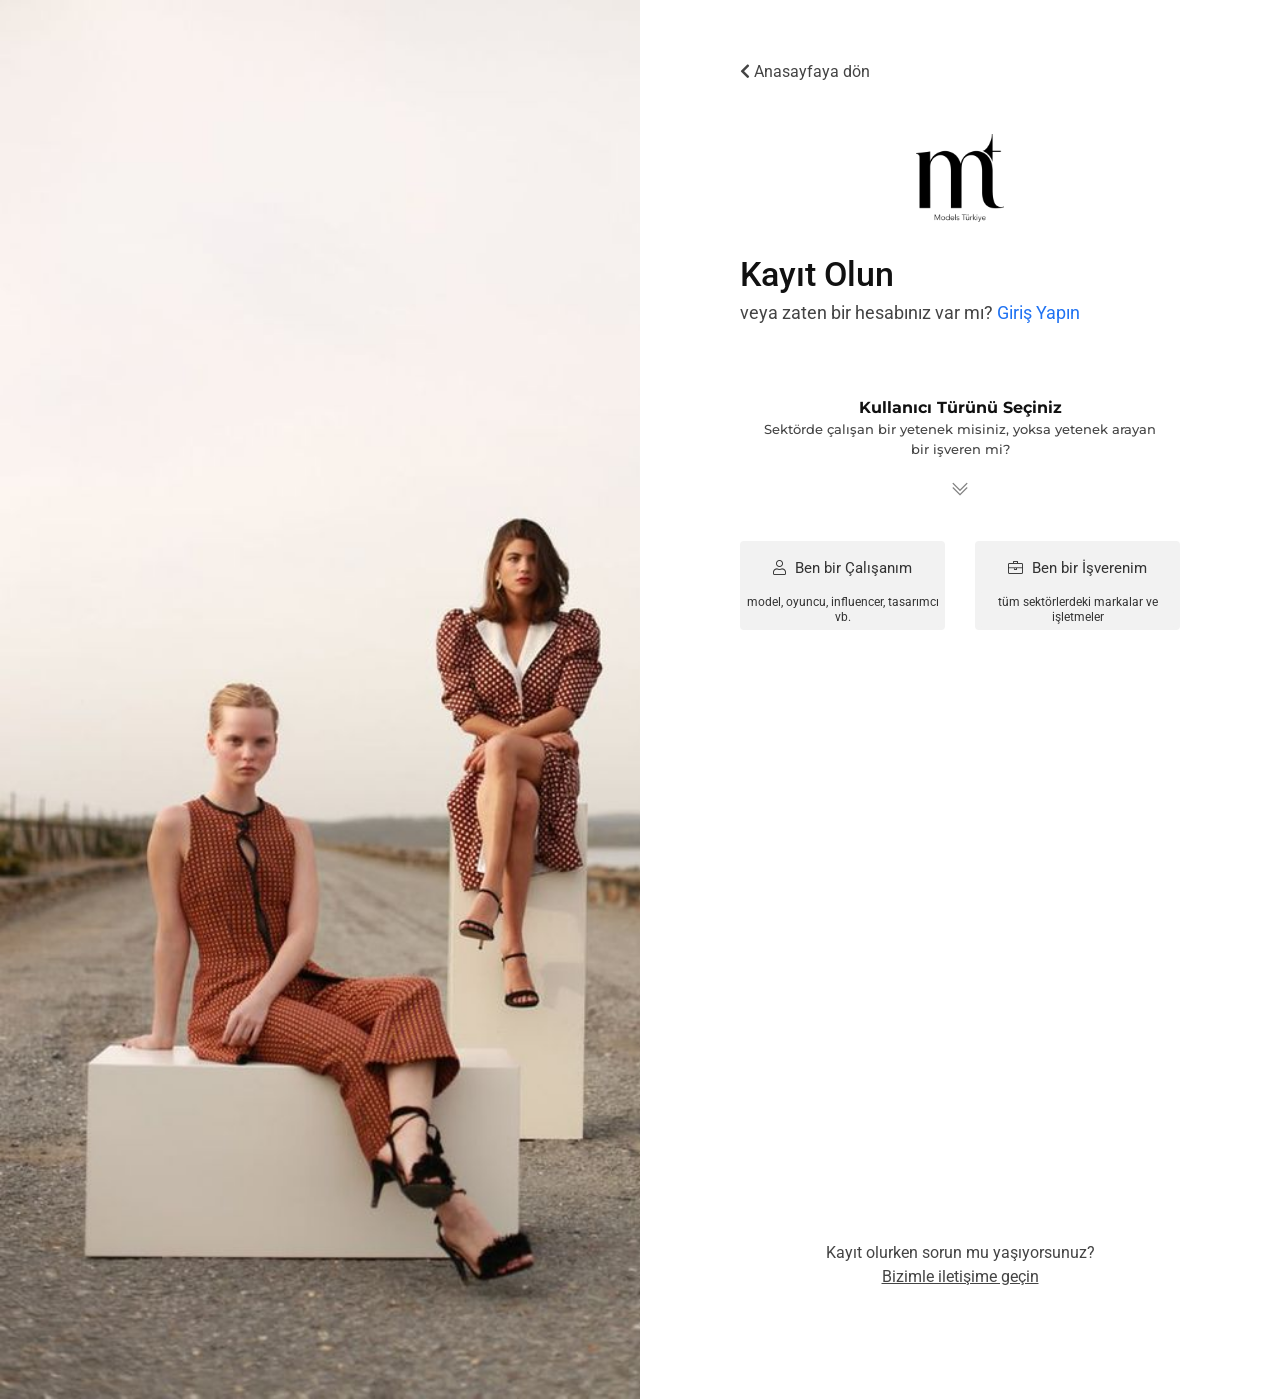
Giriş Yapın (1038, 312)
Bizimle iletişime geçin (960, 1276)
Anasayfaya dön (805, 71)
